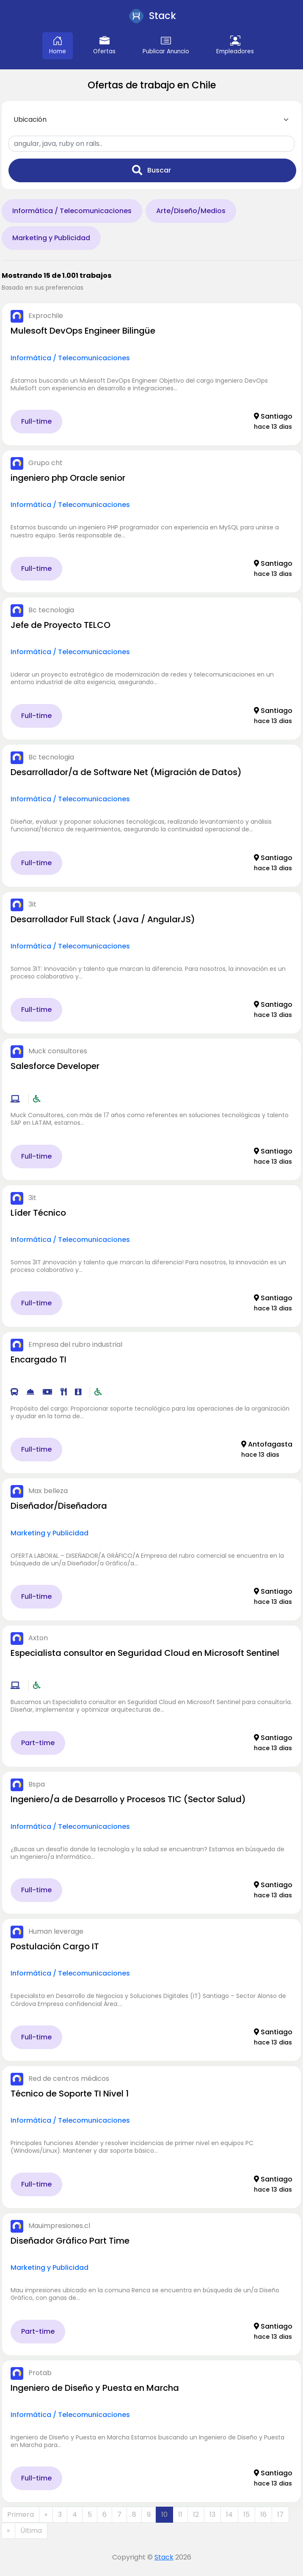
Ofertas (104, 45)
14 (229, 2514)
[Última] (31, 2531)
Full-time (36, 421)
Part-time (38, 1743)
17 (280, 2514)
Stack (164, 2557)
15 (246, 2514)
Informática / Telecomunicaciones (72, 211)
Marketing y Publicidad (51, 238)
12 (196, 2514)
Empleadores (235, 45)
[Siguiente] (8, 2531)
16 (263, 2514)
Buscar (151, 170)
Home (57, 45)
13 (212, 2514)
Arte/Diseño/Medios (191, 211)
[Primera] (20, 2515)
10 (164, 2514)
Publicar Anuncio (166, 45)
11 (180, 2514)
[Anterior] (46, 2515)
